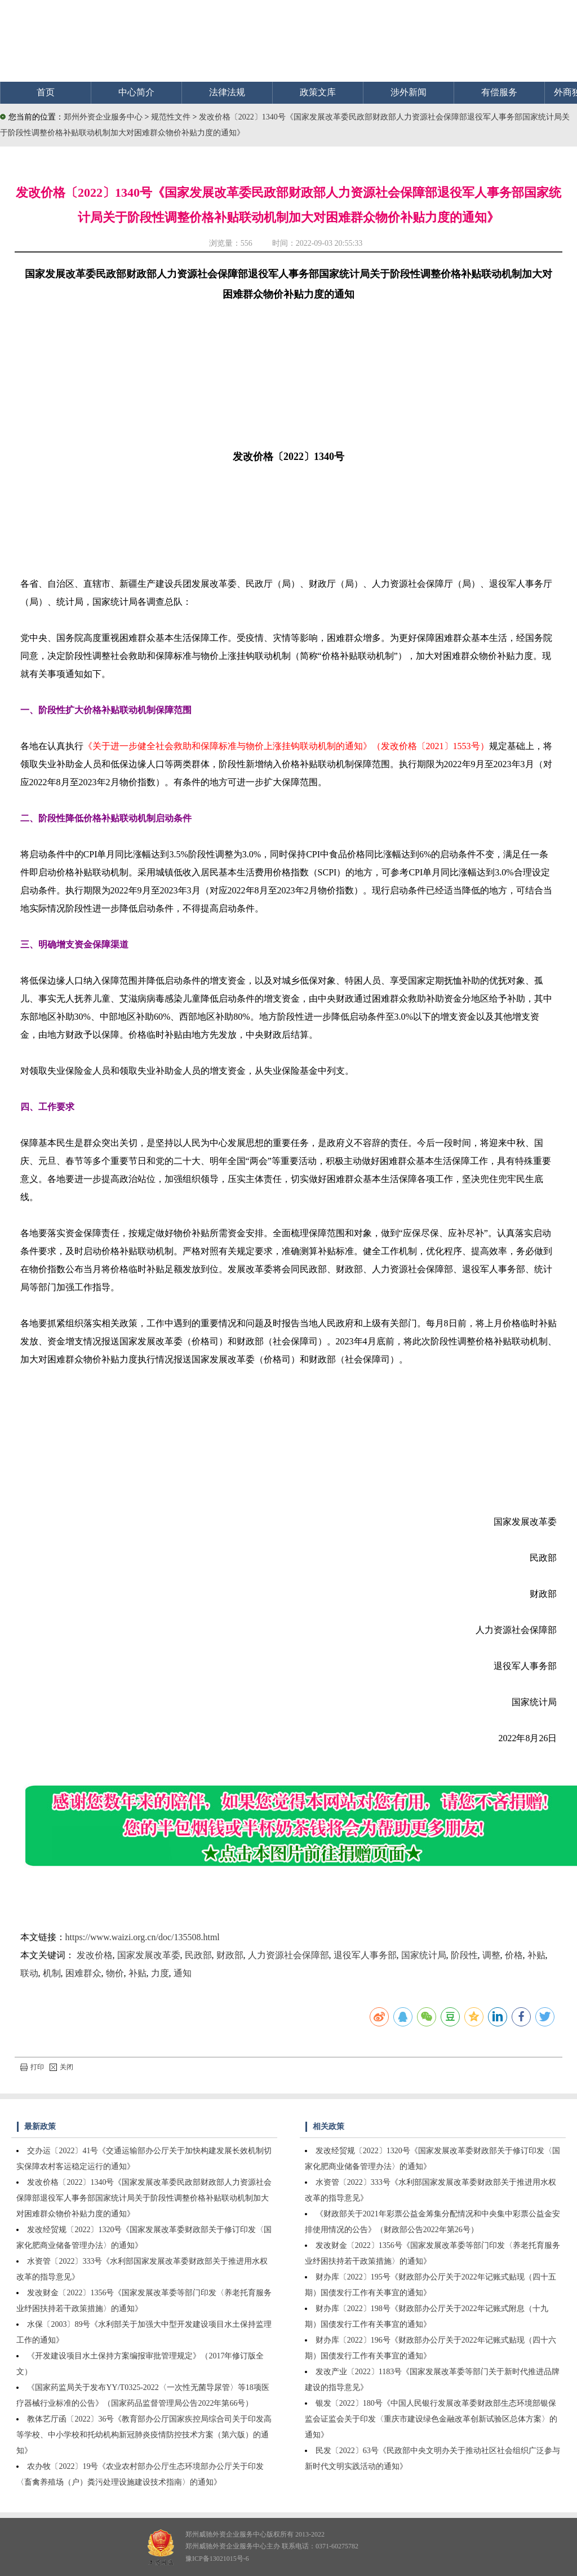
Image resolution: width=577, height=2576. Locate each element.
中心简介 (136, 92)
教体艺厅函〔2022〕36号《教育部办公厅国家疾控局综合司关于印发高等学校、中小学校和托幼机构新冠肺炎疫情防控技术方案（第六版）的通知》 (144, 2435)
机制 (52, 1973)
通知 (183, 1973)
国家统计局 (423, 1955)
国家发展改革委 (148, 1955)
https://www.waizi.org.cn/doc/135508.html (142, 1937)
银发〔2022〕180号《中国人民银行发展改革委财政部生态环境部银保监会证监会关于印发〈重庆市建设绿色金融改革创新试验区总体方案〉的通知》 (431, 2419)
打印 (32, 2067)
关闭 (61, 2067)
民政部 (198, 1955)
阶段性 (464, 1955)
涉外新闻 (408, 92)
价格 (514, 1955)
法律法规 (227, 92)
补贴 (536, 1955)
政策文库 (318, 92)
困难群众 (83, 1973)
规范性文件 (172, 117)
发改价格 (95, 1955)
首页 (46, 92)
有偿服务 (499, 92)
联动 (29, 1973)
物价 (115, 1973)
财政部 (229, 1955)
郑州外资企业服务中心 (103, 117)
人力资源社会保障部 (288, 1955)
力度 (160, 1973)
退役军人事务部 (365, 1955)
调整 (491, 1955)
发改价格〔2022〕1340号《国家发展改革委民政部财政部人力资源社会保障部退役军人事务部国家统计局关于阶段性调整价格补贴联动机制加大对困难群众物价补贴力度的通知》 (144, 2198)
